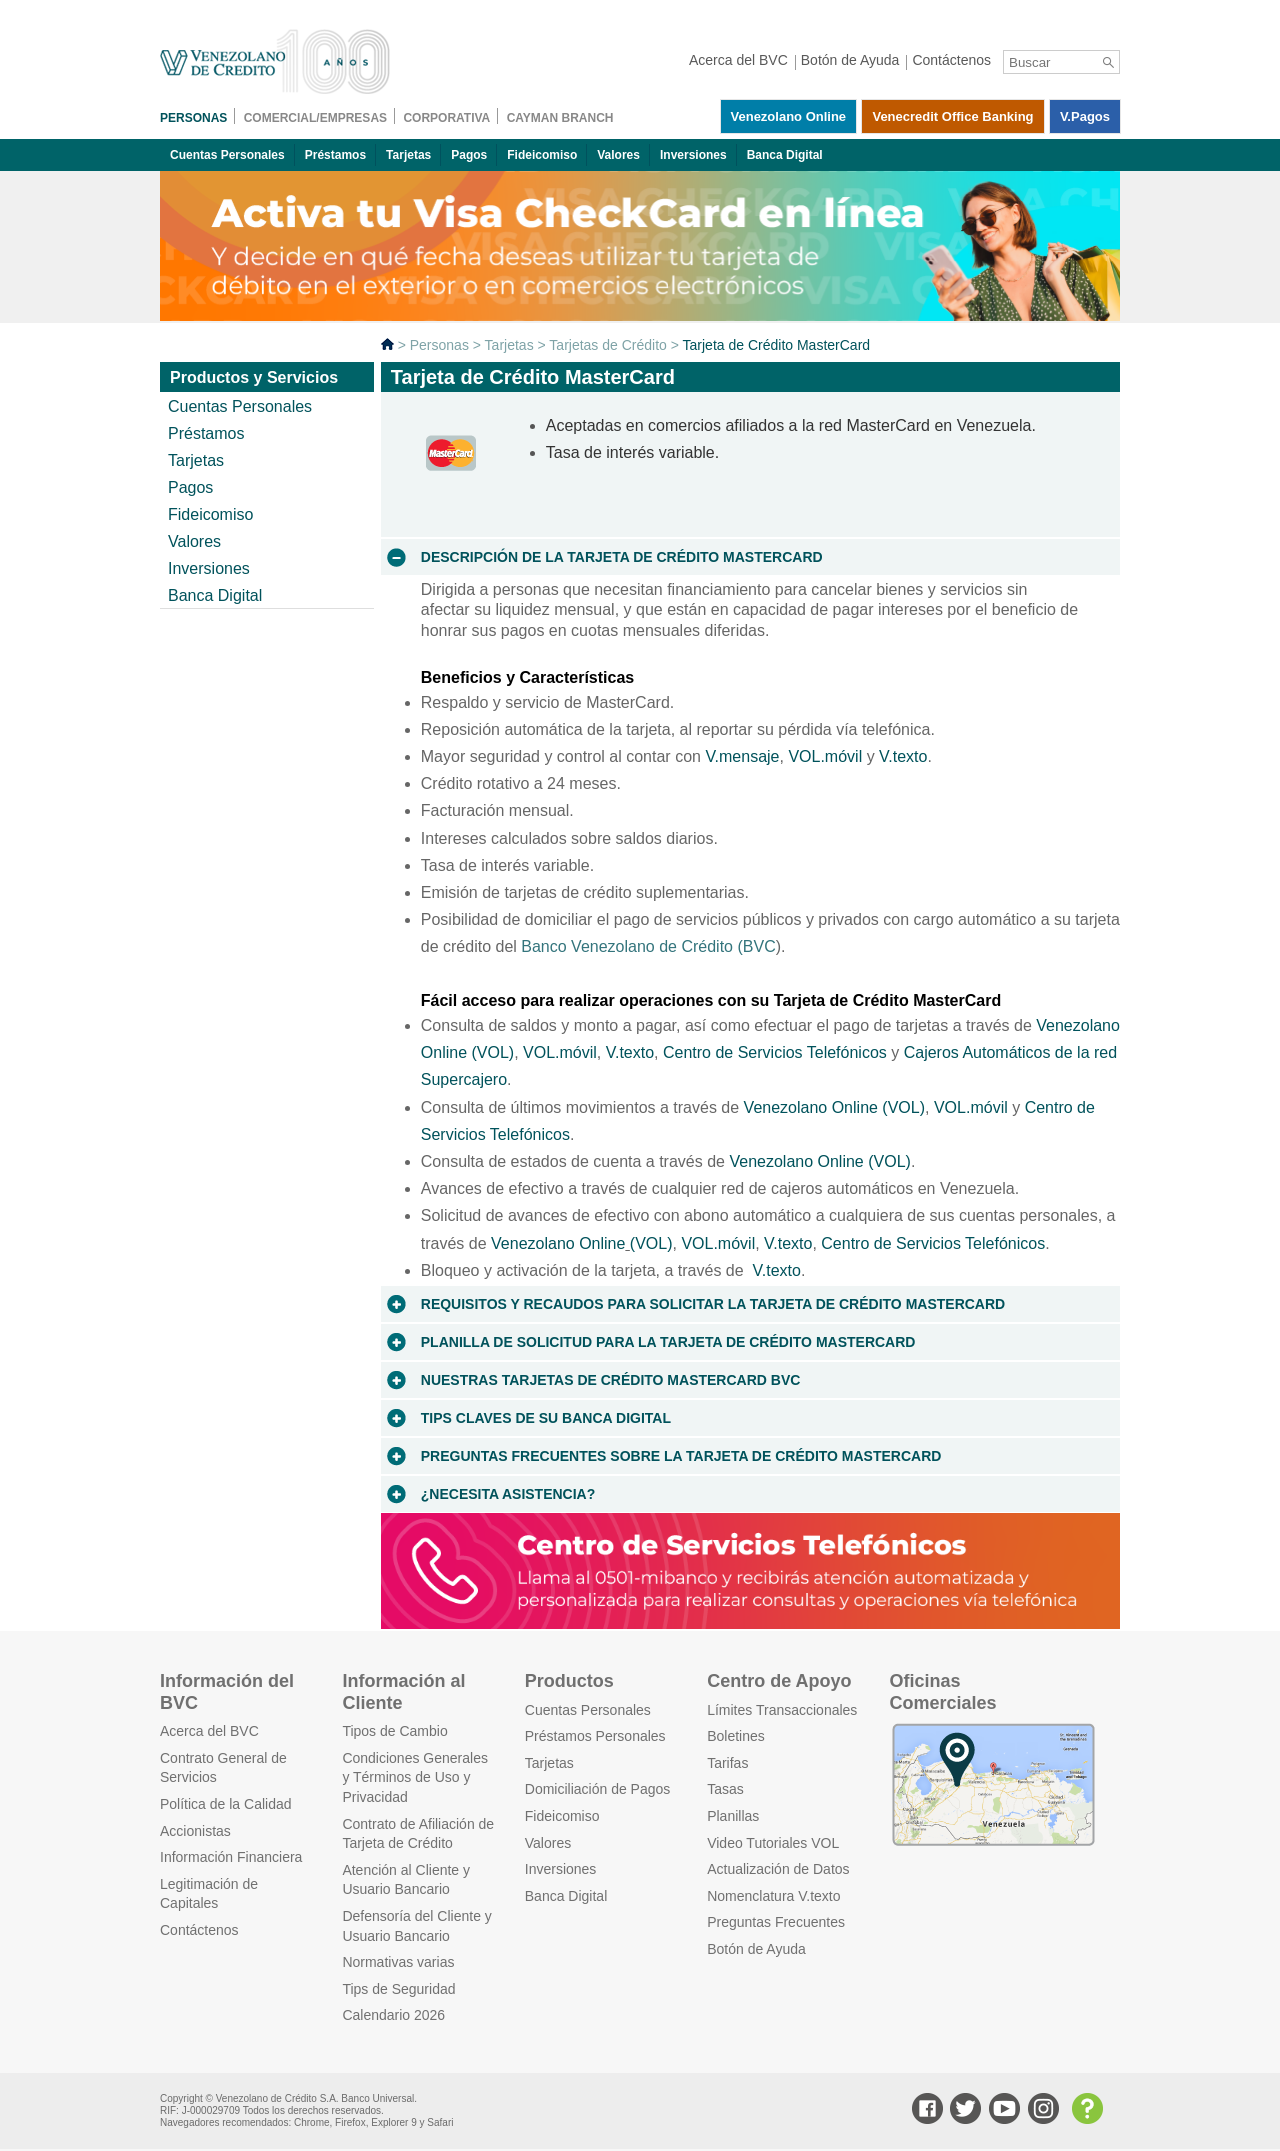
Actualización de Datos (778, 1869)
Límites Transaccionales (782, 1710)
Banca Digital (785, 155)
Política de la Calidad (226, 1804)
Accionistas (195, 1831)
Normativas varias (398, 1962)
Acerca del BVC (209, 1731)
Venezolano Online (789, 116)
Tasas (725, 1789)
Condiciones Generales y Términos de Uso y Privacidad (415, 1777)
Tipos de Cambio (394, 1731)
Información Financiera (231, 1857)
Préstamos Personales (595, 1736)
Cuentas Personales (227, 155)
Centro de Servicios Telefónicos (775, 1052)
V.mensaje (742, 756)
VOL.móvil (825, 756)
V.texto (903, 756)
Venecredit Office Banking (952, 116)
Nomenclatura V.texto (773, 1896)
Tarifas (727, 1763)
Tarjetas (408, 155)
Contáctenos (199, 1930)
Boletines (736, 1736)
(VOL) (651, 1243)
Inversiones (693, 155)
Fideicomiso (542, 155)
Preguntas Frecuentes (776, 1922)
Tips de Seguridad (398, 1989)
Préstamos (335, 155)
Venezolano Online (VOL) (834, 1107)
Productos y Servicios (254, 377)
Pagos (469, 155)
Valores (618, 155)
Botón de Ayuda (756, 1949)
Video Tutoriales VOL (773, 1843)
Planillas (733, 1816)
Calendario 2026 (393, 2015)
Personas (439, 345)
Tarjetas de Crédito (608, 345)
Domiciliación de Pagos (598, 1789)
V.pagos (1085, 116)
